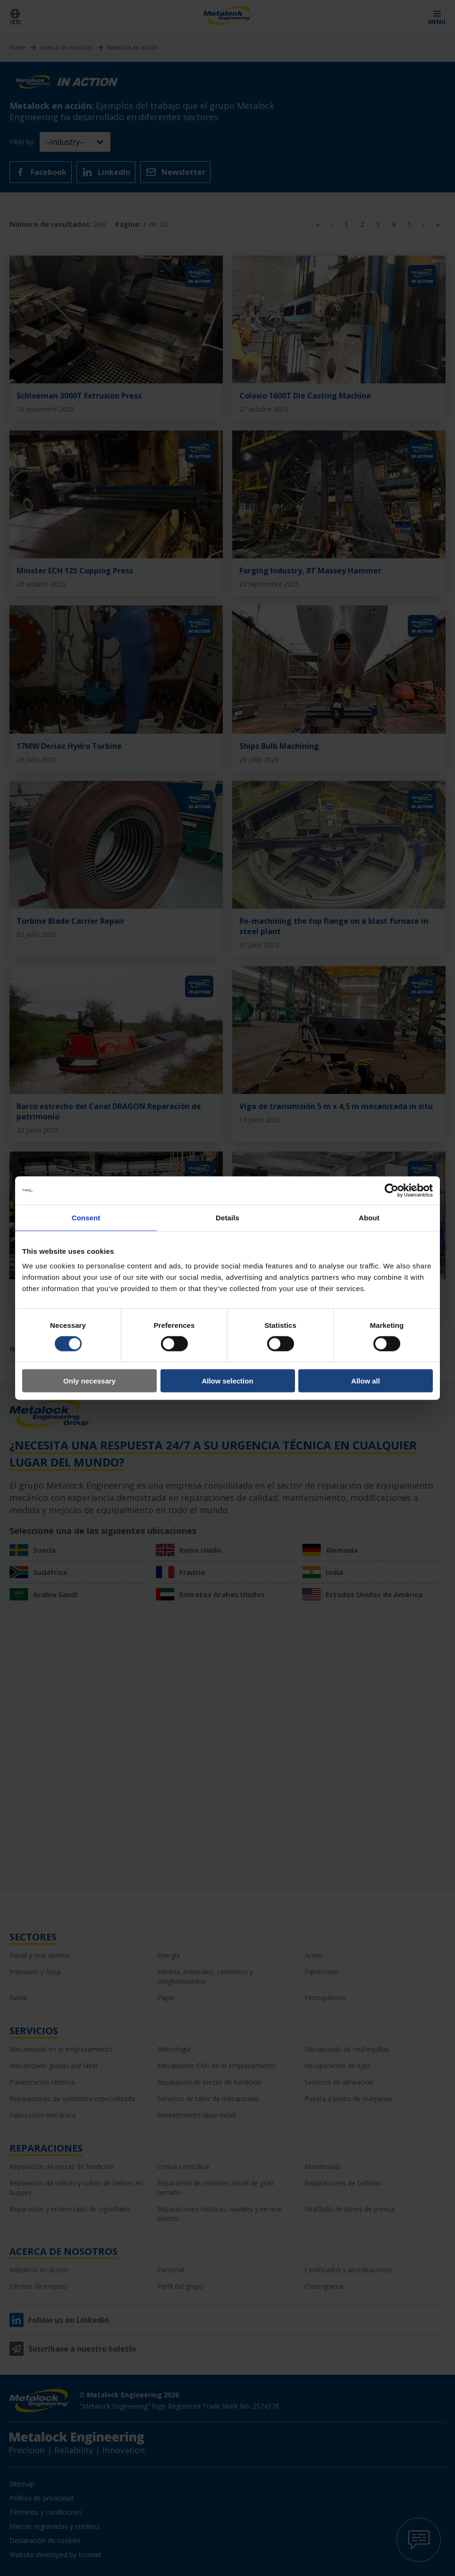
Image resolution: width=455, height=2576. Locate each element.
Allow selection (227, 1381)
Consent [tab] (86, 1217)
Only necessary (89, 1381)
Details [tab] (227, 1217)
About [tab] (369, 1217)
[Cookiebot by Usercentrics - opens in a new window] (391, 1190)
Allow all (365, 1381)
